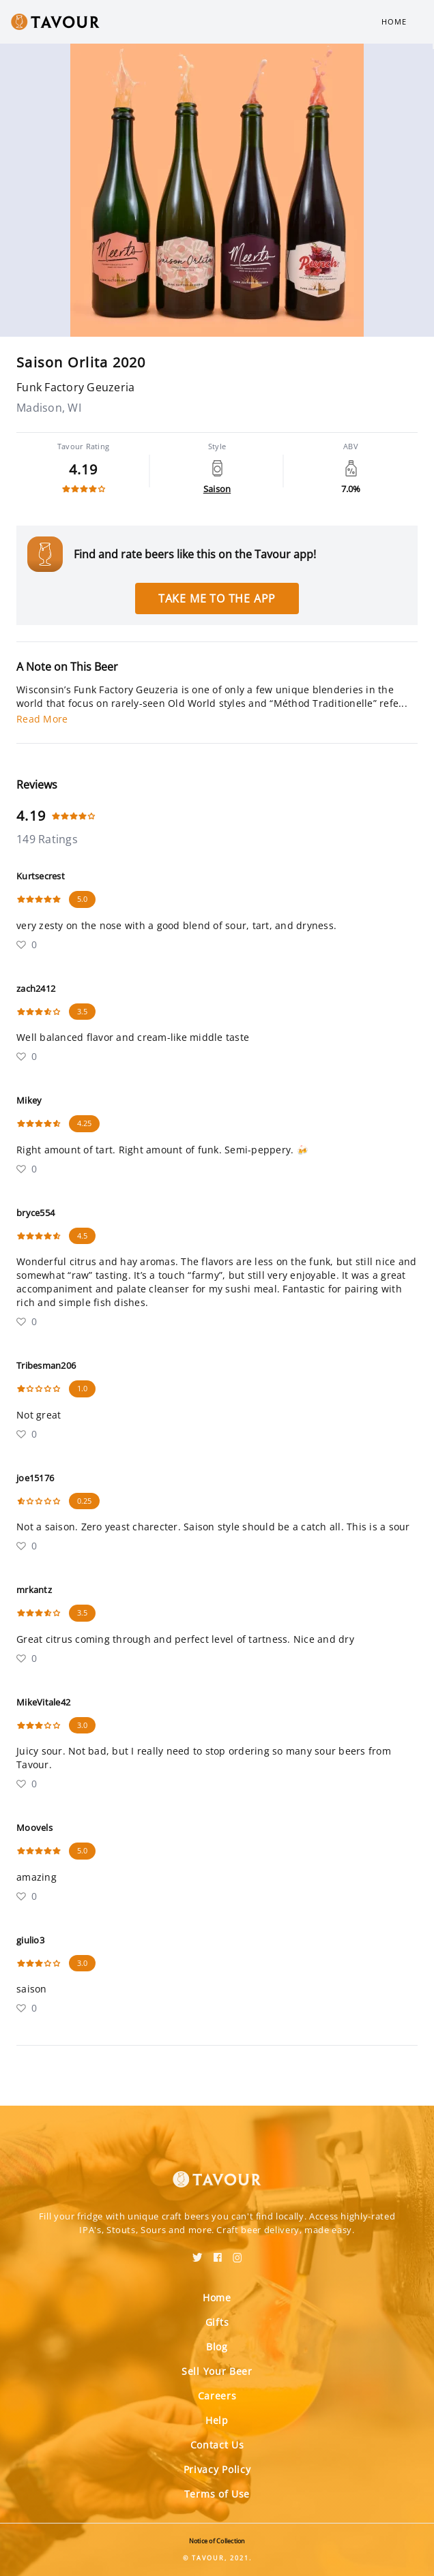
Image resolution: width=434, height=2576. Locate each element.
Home (394, 21)
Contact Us (217, 2444)
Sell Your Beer (217, 2371)
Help (217, 2420)
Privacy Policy (217, 2469)
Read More (42, 718)
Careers (217, 2395)
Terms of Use (217, 2493)
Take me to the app (217, 598)
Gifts (217, 2322)
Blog (217, 2346)
